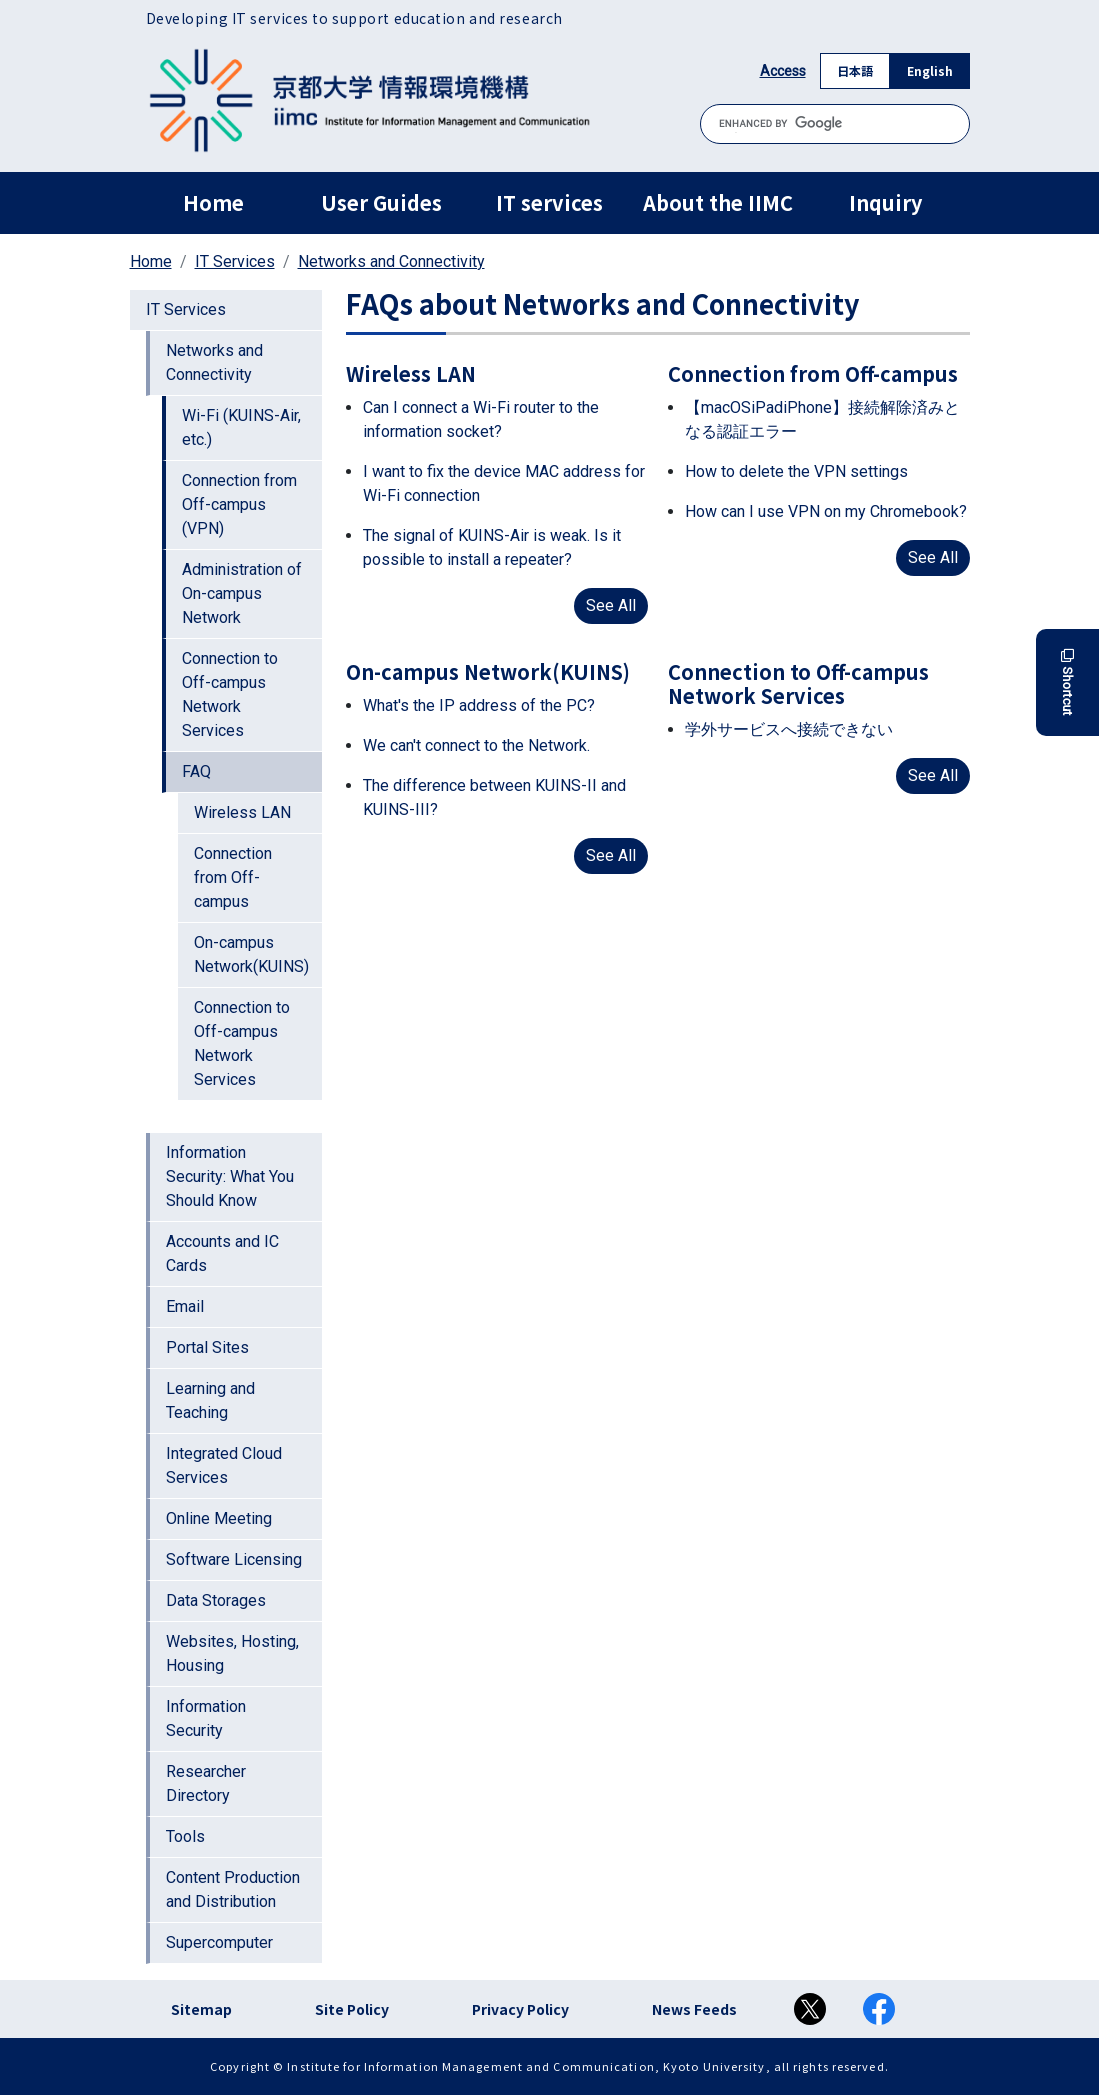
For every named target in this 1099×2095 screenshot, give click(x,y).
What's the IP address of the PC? (479, 705)
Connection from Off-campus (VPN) (239, 504)
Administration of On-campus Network (242, 593)
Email (185, 1306)
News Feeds (694, 2009)
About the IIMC (718, 202)
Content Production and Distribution (233, 1889)
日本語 (855, 70)
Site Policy (352, 2009)
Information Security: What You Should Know (230, 1176)
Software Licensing (234, 1559)
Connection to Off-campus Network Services (230, 694)
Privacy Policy (520, 2009)
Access (783, 71)
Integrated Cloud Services (224, 1465)
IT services (549, 202)
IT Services (235, 261)
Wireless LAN (242, 812)
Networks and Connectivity (391, 261)
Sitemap (201, 2009)
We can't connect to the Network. (476, 745)
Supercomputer (219, 1942)
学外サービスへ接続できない (789, 729)
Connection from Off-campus (233, 877)
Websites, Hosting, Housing (232, 1653)
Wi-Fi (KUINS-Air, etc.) (241, 427)
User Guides (381, 202)
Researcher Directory (206, 1783)
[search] (835, 123)
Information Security (206, 1718)
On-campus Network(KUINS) (251, 954)
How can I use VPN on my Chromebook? (826, 511)
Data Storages (216, 1600)
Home (213, 202)
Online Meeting (219, 1518)
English (930, 70)
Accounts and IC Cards (222, 1253)
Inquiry (885, 202)
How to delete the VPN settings (796, 471)
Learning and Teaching (210, 1400)
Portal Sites (207, 1347)
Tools (185, 1836)
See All (611, 605)
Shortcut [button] (1067, 682)
